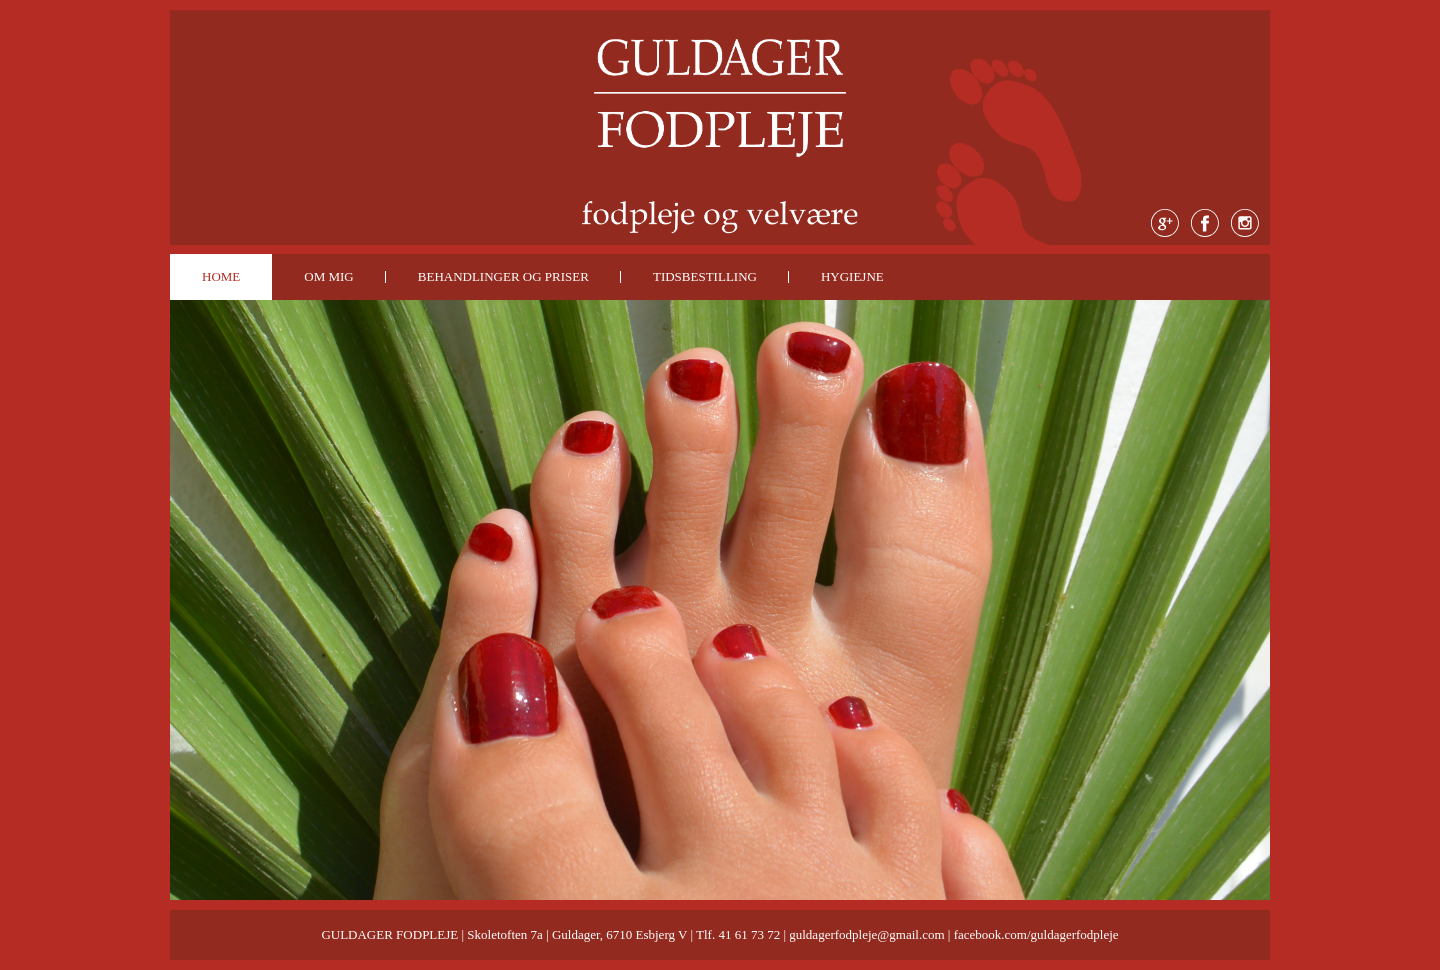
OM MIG (328, 276)
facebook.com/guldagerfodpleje (1036, 934)
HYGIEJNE (852, 276)
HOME (221, 276)
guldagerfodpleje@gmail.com (866, 934)
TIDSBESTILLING (705, 276)
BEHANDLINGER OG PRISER (503, 276)
